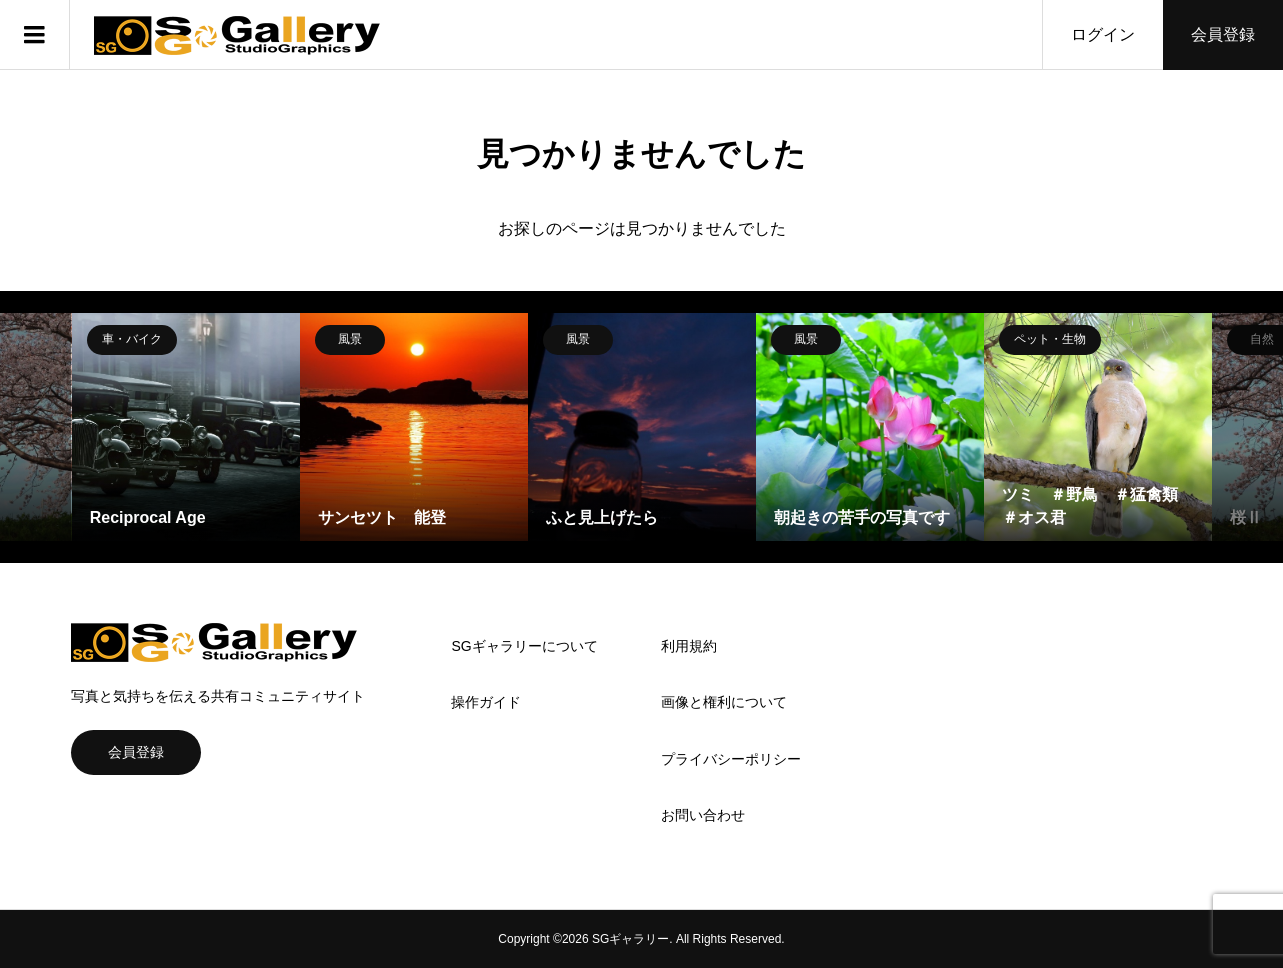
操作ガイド (486, 702)
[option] (186, 427)
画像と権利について (724, 702)
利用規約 (689, 646)
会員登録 (1223, 34)
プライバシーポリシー (731, 759)
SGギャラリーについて (524, 646)
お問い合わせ (703, 815)
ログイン (1103, 34)
